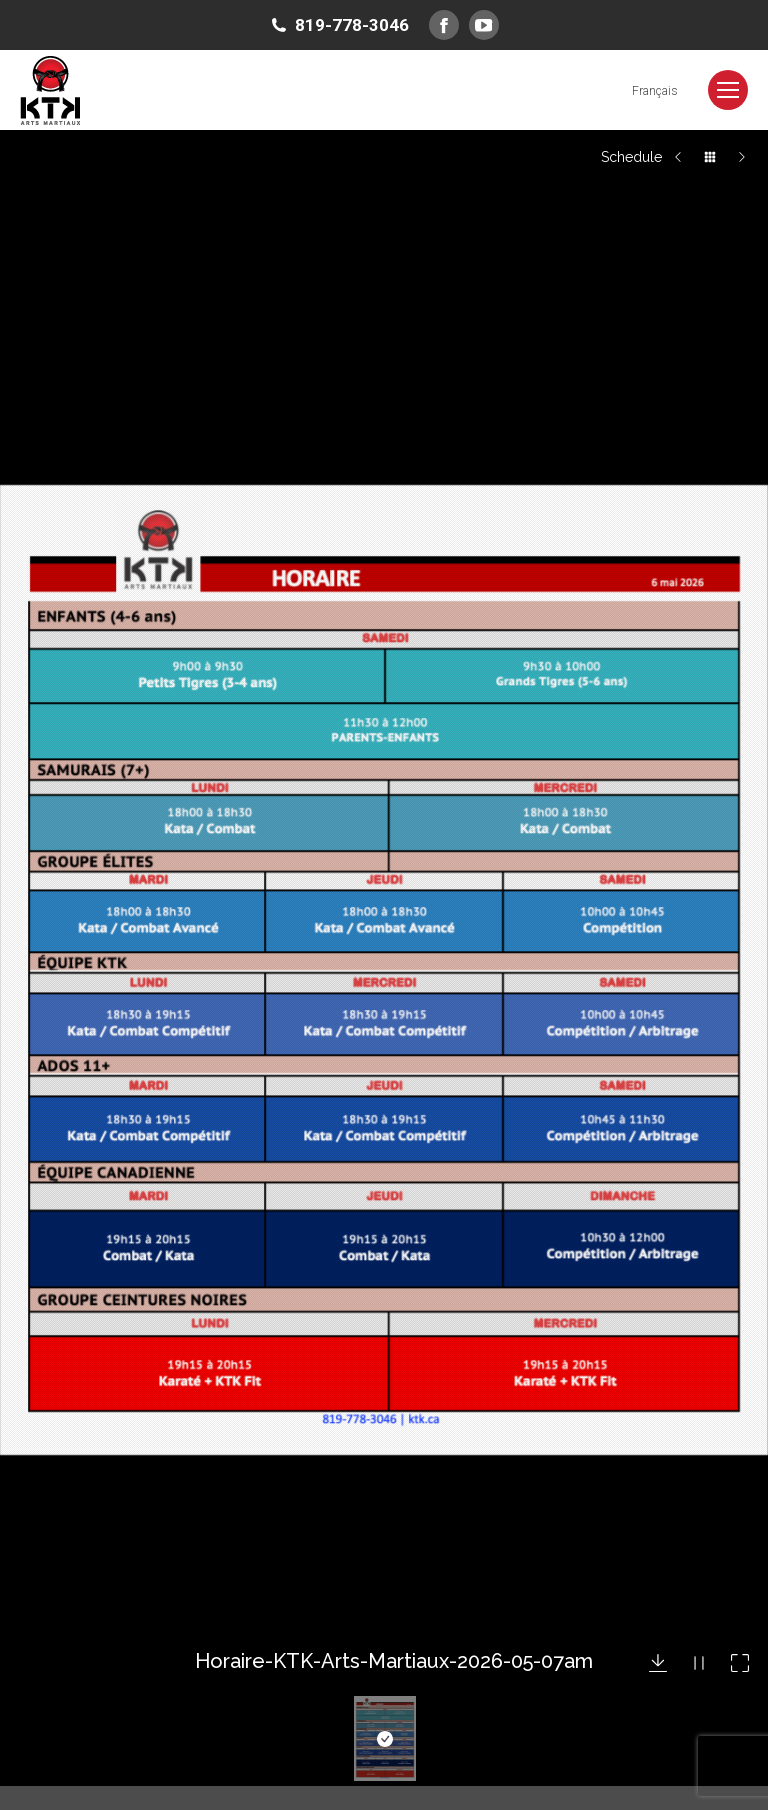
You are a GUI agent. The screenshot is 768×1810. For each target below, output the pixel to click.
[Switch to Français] (655, 90)
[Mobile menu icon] (728, 90)
